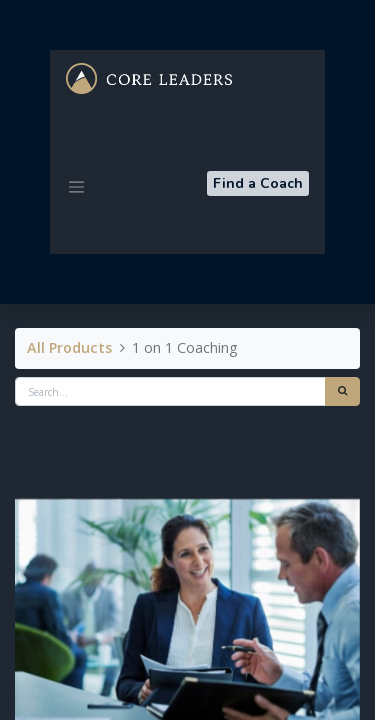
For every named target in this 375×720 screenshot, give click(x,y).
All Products (69, 347)
